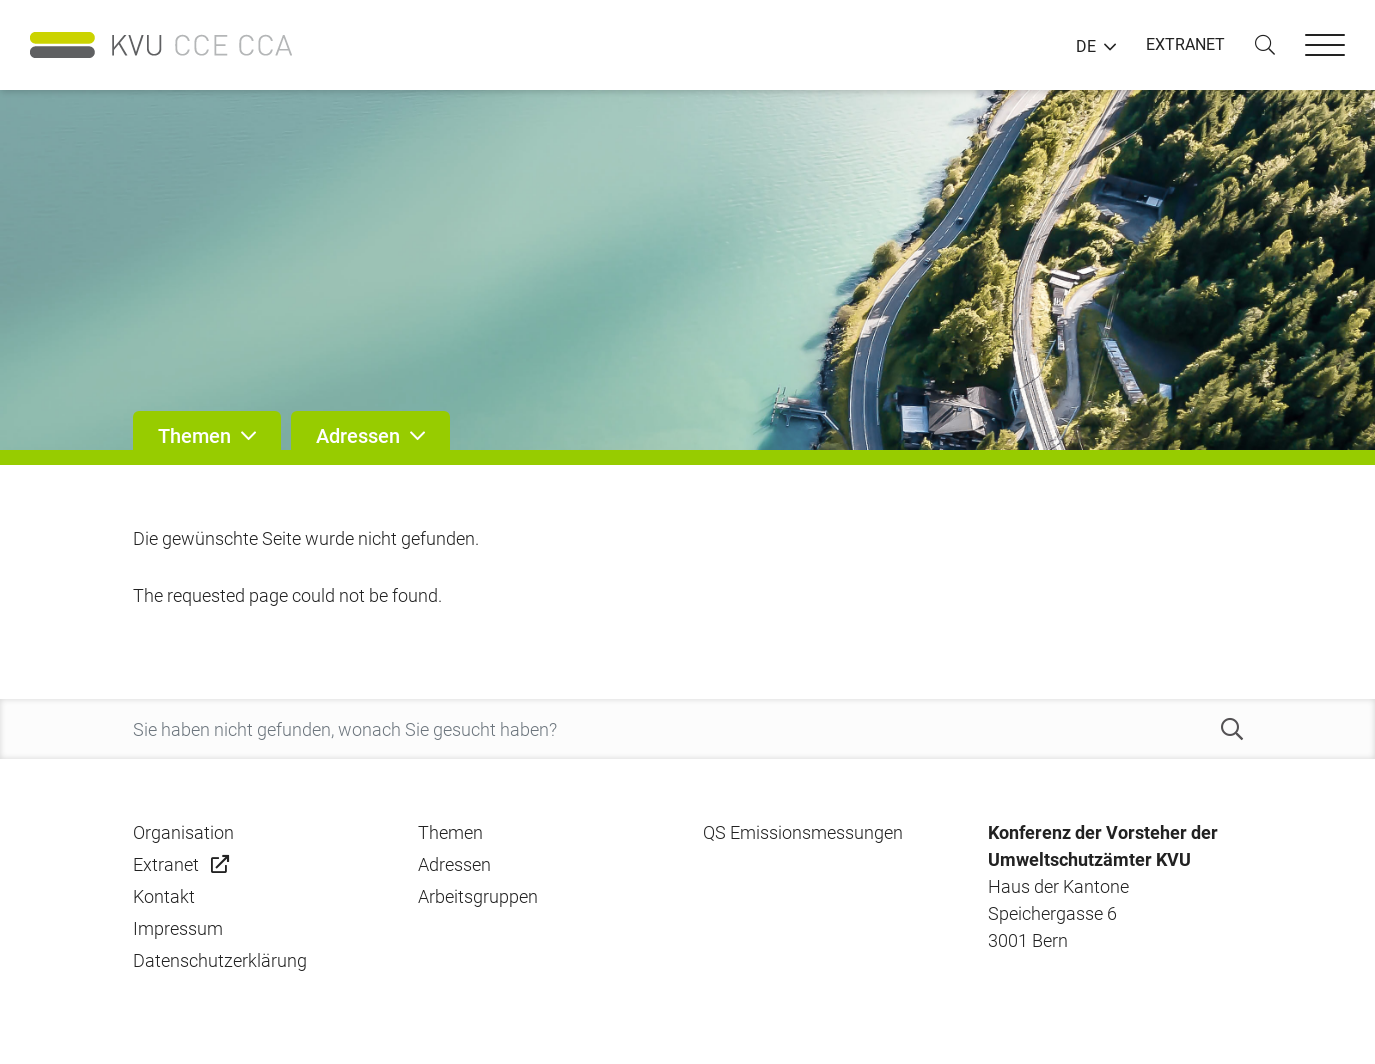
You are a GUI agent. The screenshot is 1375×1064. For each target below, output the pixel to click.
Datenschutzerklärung (220, 960)
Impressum (178, 928)
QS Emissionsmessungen (803, 832)
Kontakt (164, 896)
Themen (450, 832)
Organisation (183, 832)
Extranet (166, 864)
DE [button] (1086, 47)
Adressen (454, 864)
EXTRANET (1185, 44)
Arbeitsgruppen (478, 896)
